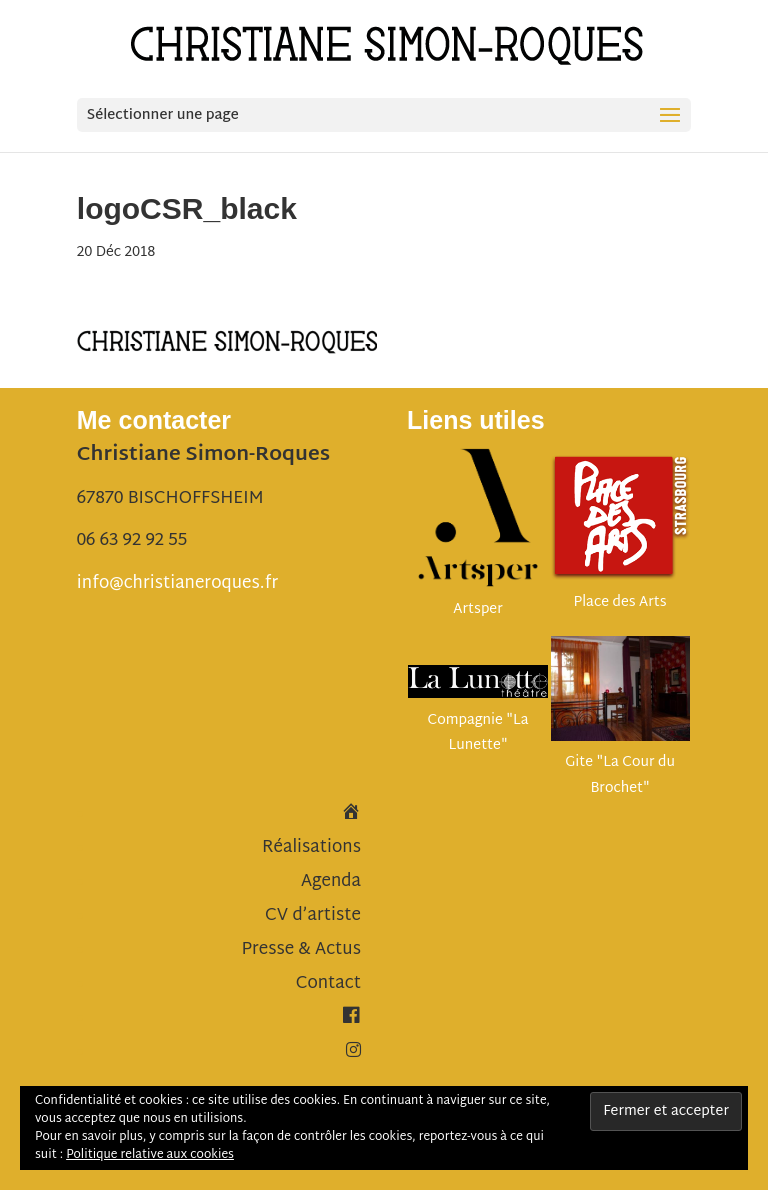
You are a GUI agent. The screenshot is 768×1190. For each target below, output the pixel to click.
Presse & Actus (301, 949)
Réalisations (311, 847)
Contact (328, 983)
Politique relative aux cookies (150, 1155)
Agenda (331, 881)
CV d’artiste (313, 915)
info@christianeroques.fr (177, 583)
